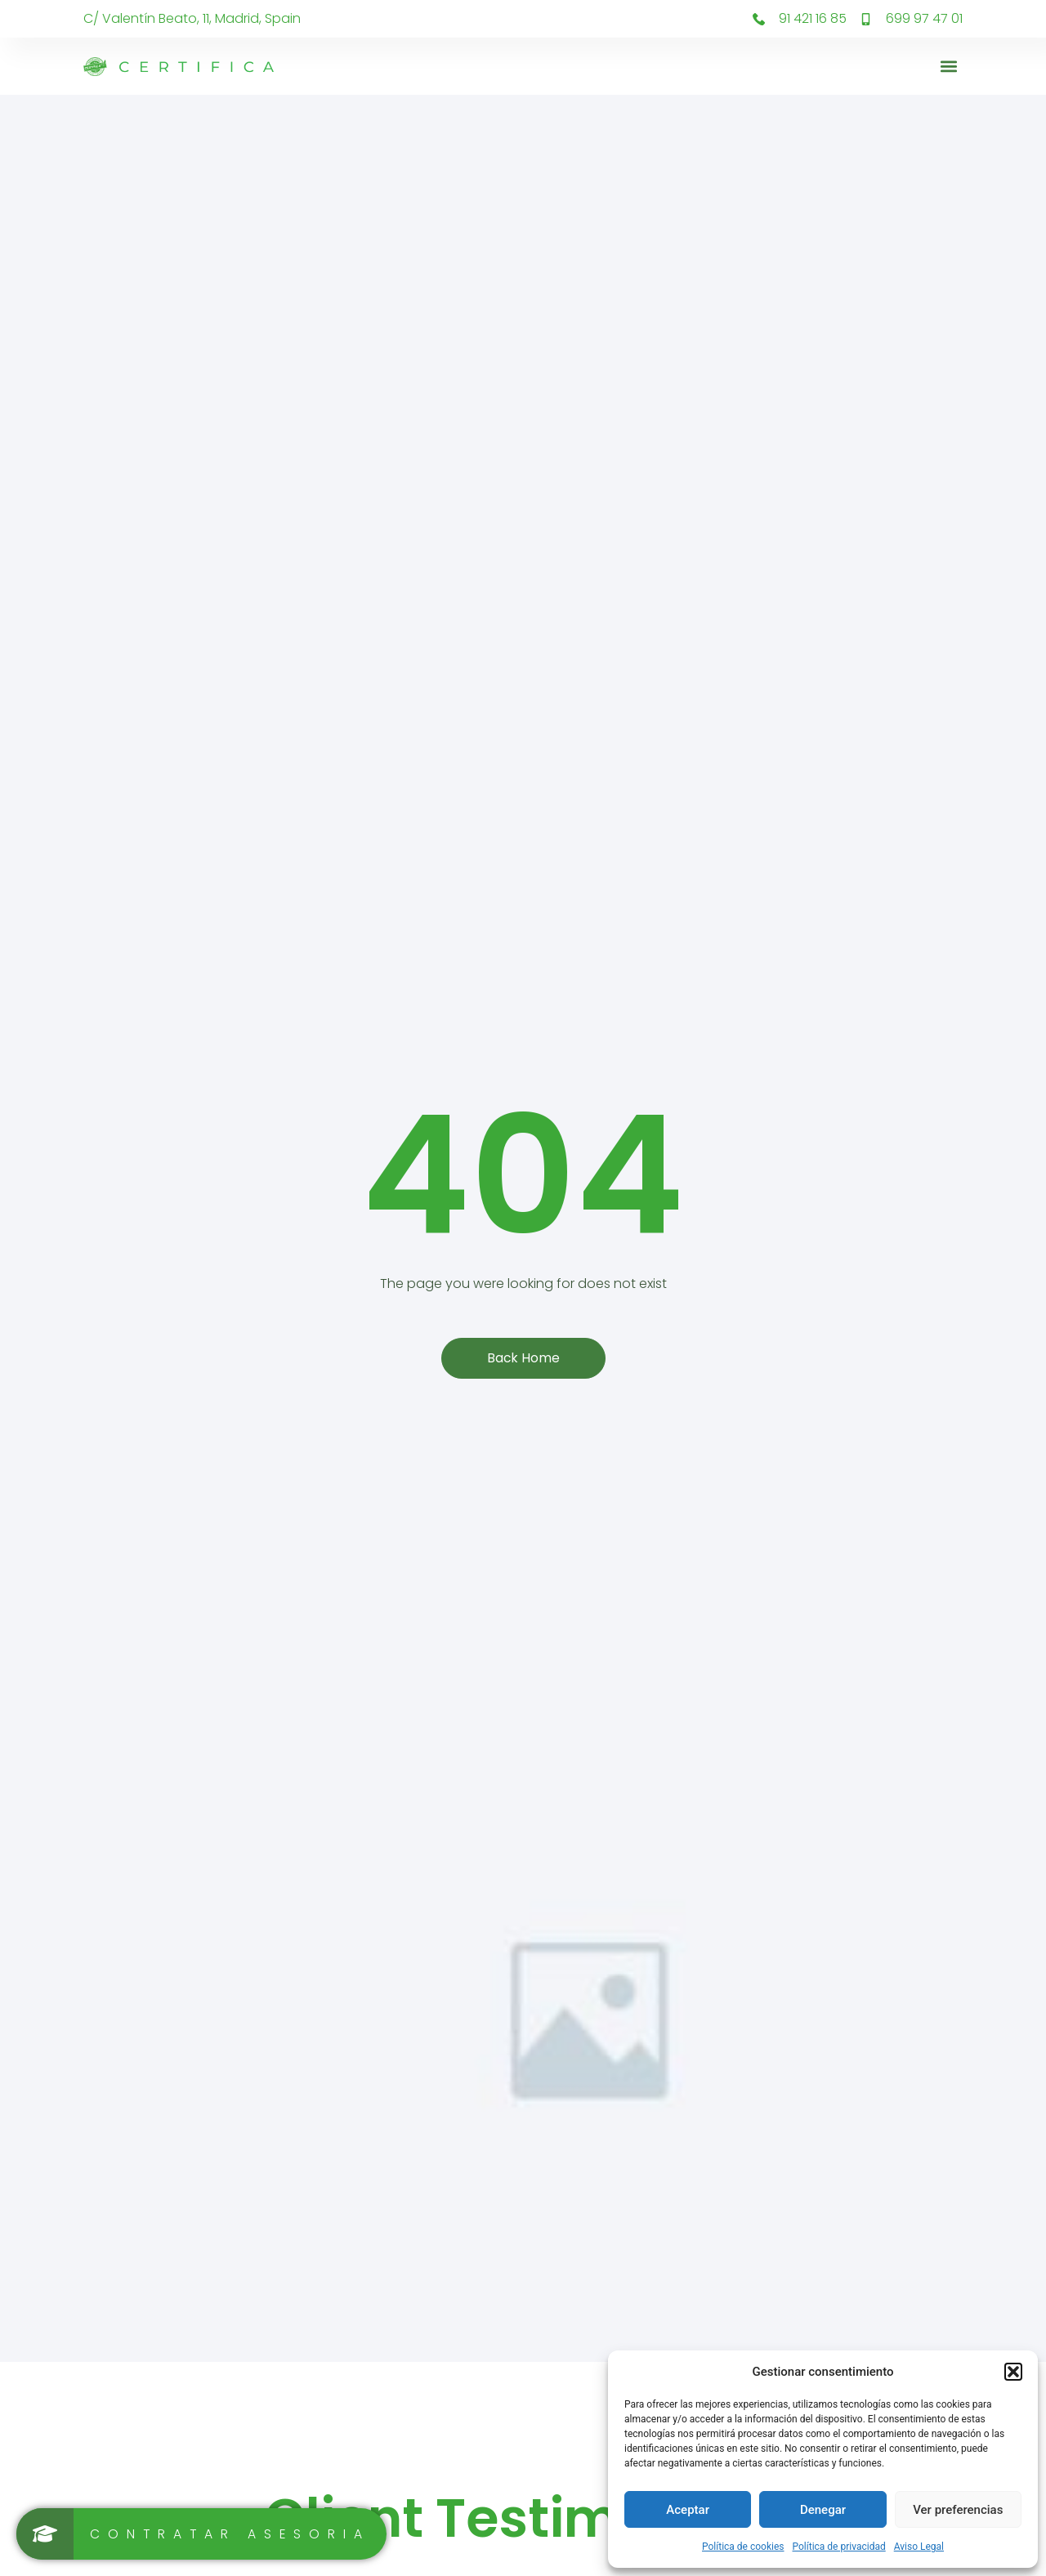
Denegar (823, 2509)
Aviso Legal (919, 2546)
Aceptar (687, 2509)
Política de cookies (743, 2546)
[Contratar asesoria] (202, 2533)
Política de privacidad (839, 2546)
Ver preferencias (958, 2509)
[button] (1013, 2372)
